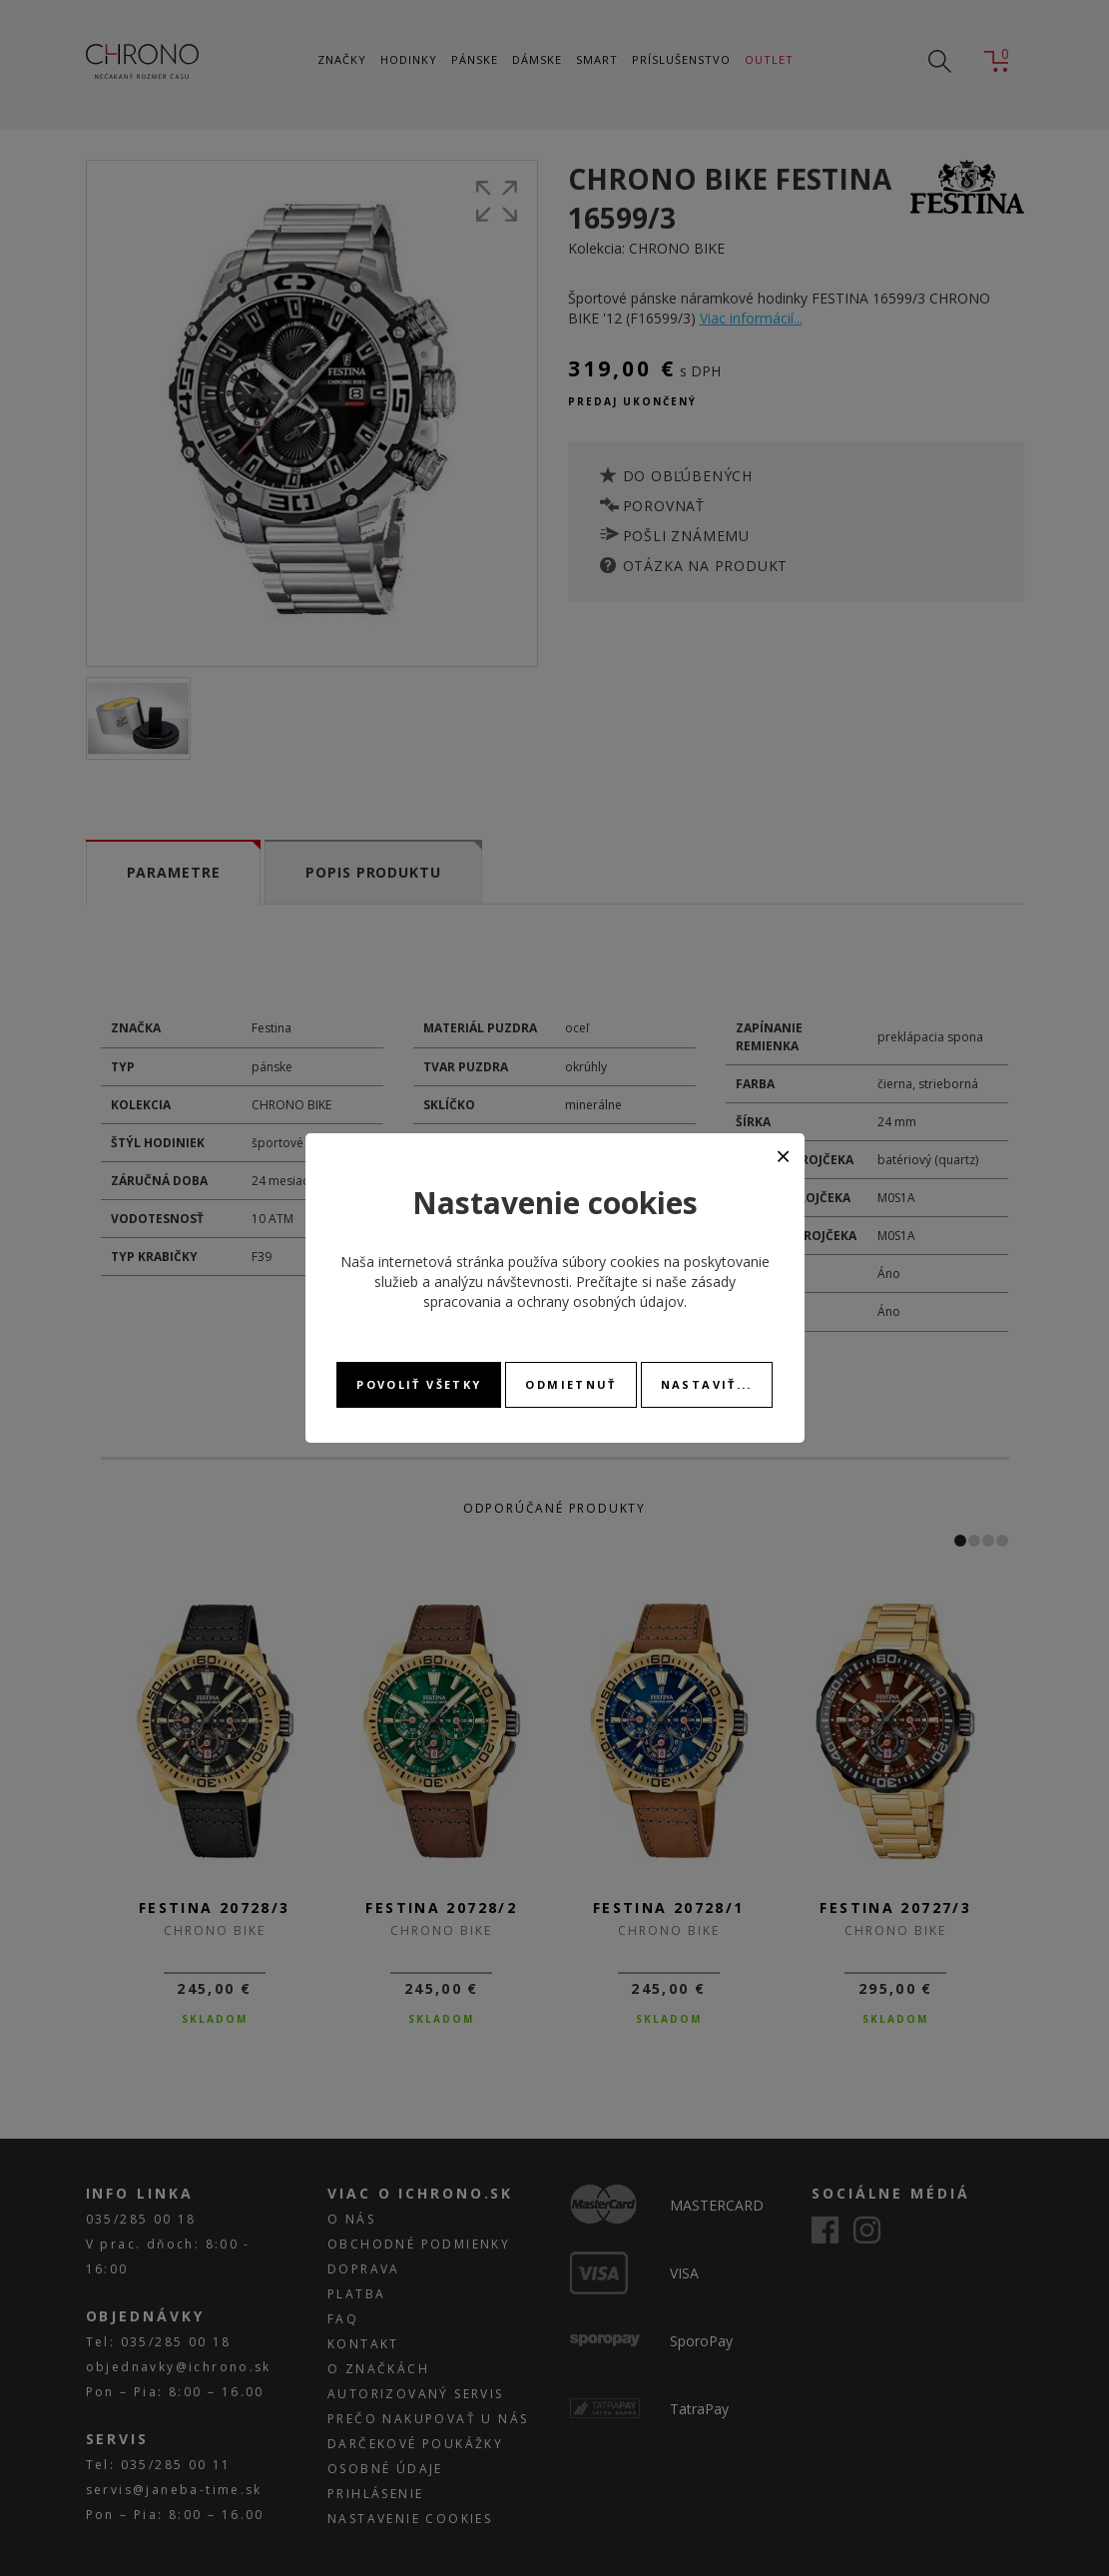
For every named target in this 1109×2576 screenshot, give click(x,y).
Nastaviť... (707, 1384)
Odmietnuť (570, 1384)
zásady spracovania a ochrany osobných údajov (579, 1291)
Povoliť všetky (418, 1384)
